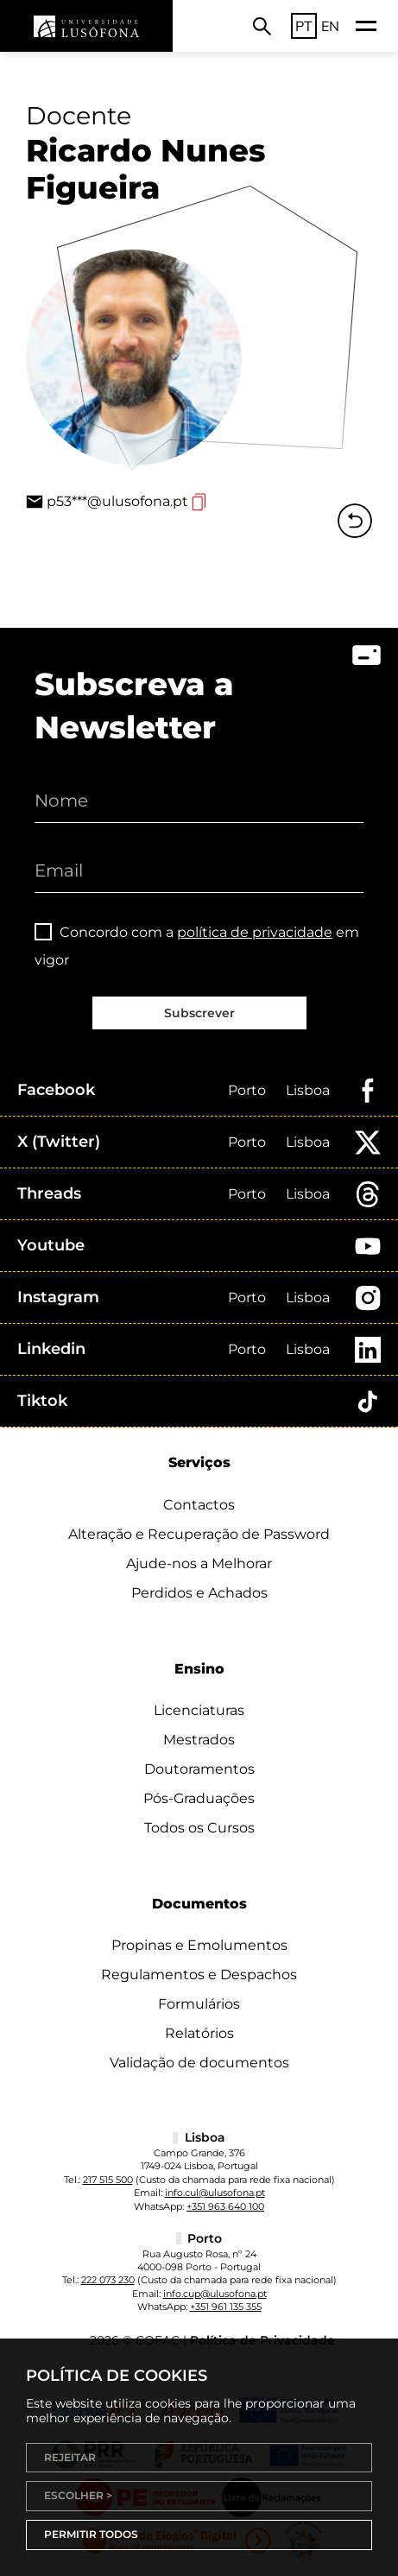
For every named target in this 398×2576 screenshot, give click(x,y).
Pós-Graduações (199, 1798)
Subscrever (199, 1013)
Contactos (199, 1505)
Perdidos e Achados (199, 1593)
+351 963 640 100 (225, 2206)
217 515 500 (108, 2180)
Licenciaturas (199, 1710)
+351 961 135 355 (226, 2307)
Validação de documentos (199, 2062)
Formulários (199, 2004)
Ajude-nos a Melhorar (199, 1563)
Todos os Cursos (199, 1828)
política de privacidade (254, 932)
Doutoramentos (199, 1769)
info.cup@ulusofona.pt (215, 2294)
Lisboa (308, 1090)
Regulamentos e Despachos (199, 1974)
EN (330, 26)
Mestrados (199, 1739)
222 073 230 (108, 2280)
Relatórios (199, 2033)
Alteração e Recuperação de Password (199, 1534)
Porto (247, 1090)
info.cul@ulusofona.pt (215, 2193)
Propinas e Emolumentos (199, 1945)
